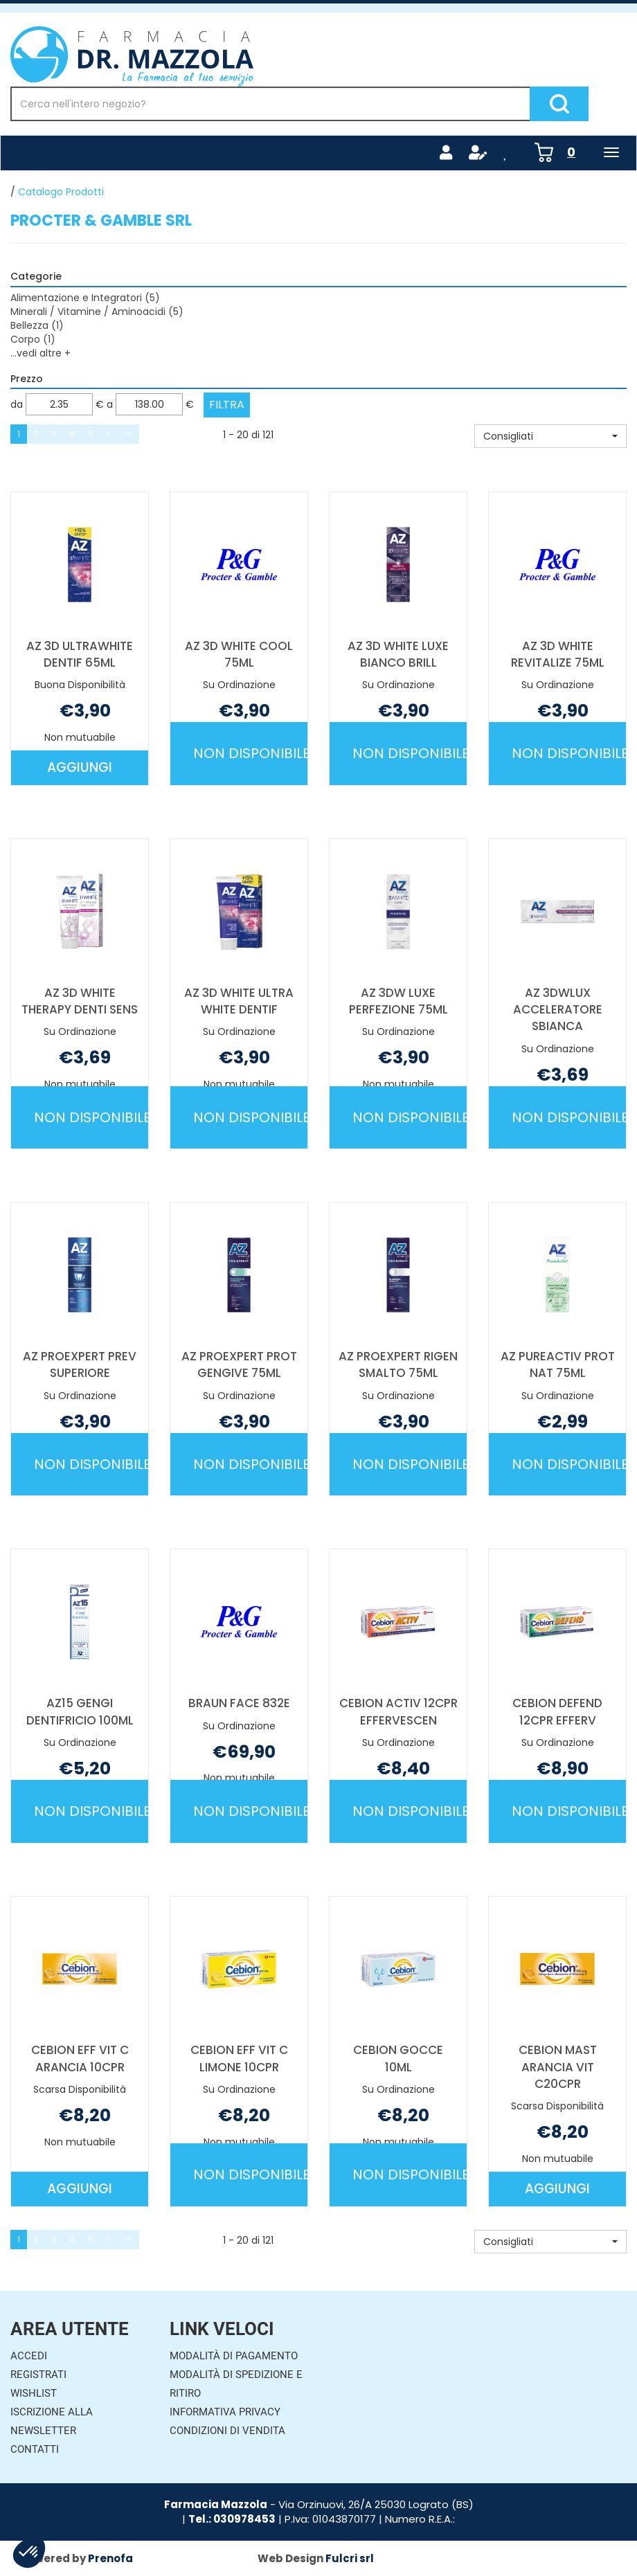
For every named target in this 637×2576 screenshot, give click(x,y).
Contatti (34, 2449)
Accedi (28, 2356)
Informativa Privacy (225, 2412)
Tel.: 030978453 (232, 2519)
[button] (550, 436)
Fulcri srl (349, 2558)
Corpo (32, 339)
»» (128, 434)
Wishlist (33, 2393)
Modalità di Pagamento (234, 2356)
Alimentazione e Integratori (85, 298)
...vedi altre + (40, 353)
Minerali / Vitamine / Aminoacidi (96, 311)
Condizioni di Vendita (227, 2430)
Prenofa (110, 2558)
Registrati (38, 2374)
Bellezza (37, 325)
